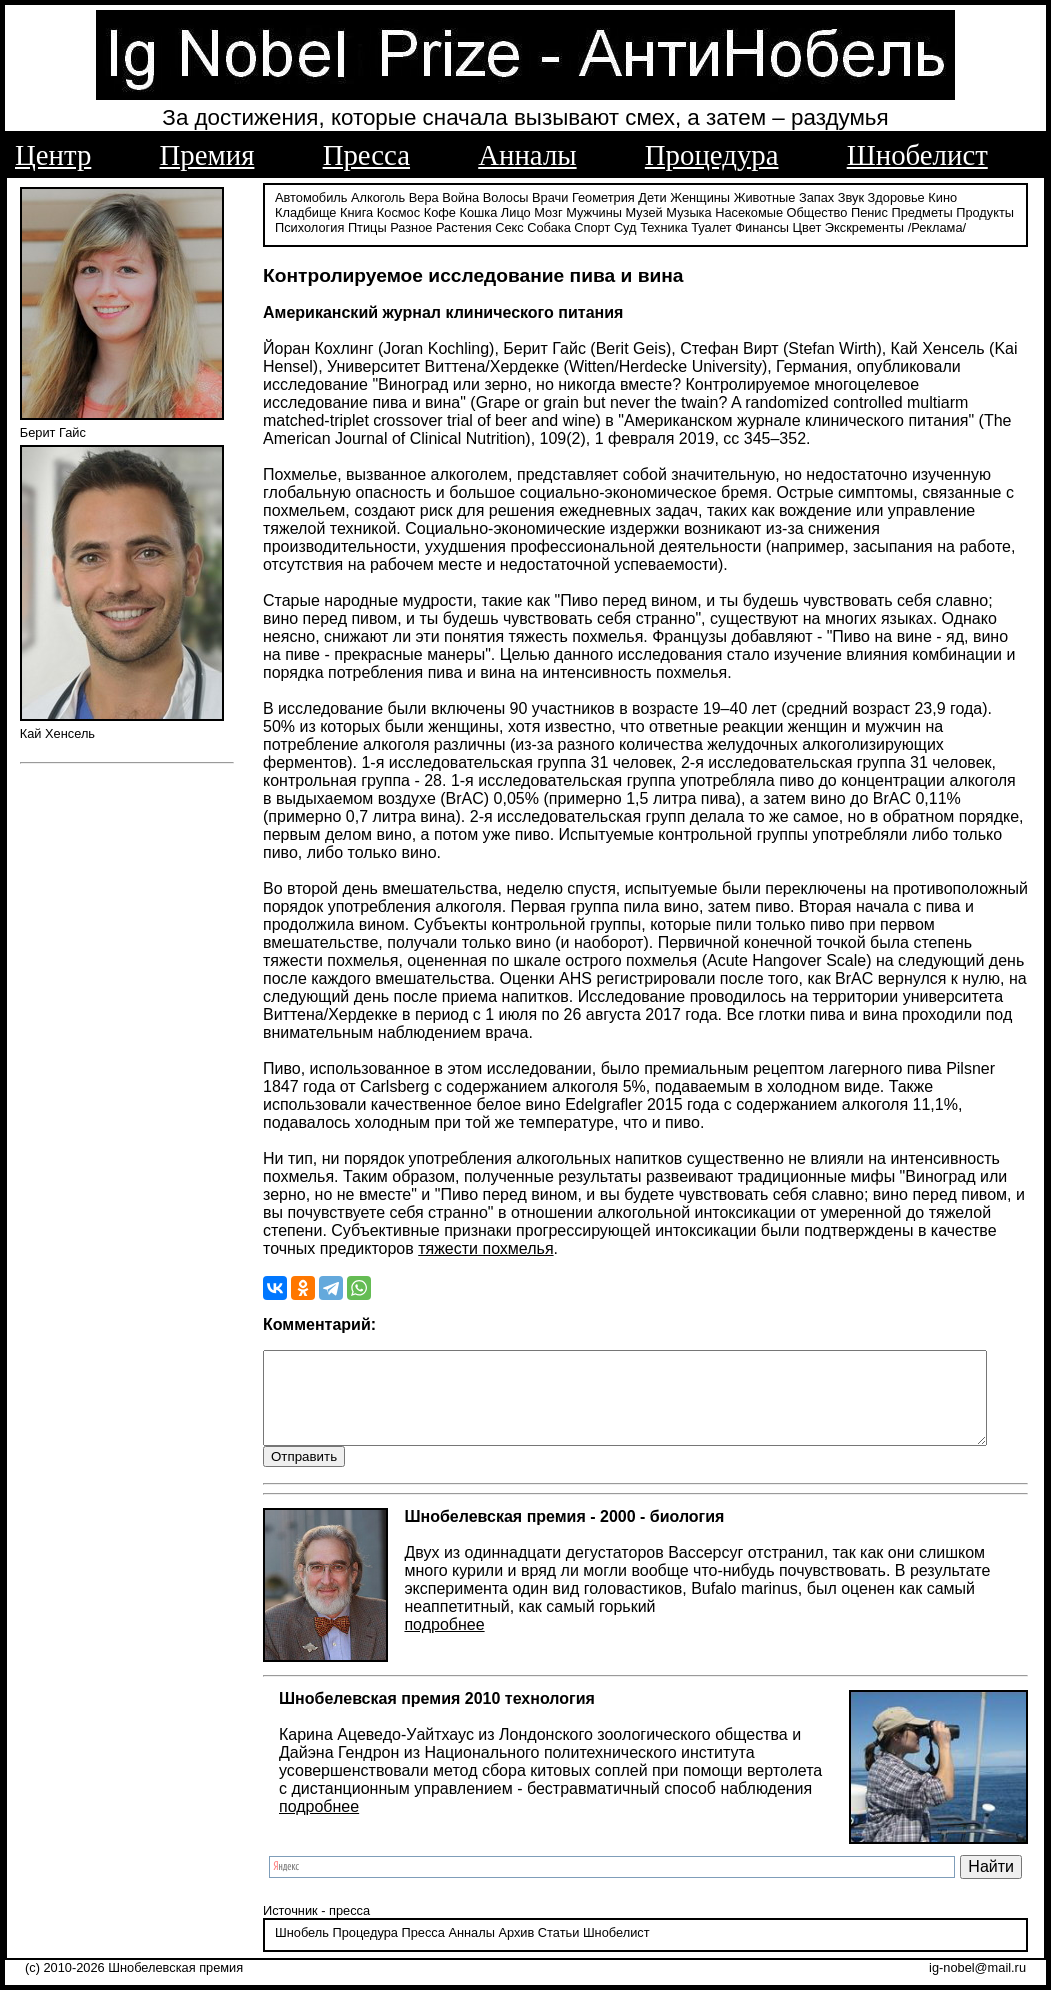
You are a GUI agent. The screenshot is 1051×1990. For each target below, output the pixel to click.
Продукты (910, 212)
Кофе (365, 212)
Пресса (366, 155)
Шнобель (292, 1934)
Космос (323, 212)
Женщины (690, 197)
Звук (841, 197)
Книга (281, 212)
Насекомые (674, 212)
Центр (53, 155)
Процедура (712, 155)
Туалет (628, 227)
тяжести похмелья (475, 1230)
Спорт (509, 227)
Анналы (527, 155)
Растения (381, 227)
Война (450, 197)
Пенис (794, 212)
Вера (414, 197)
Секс (426, 227)
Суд (542, 227)
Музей (569, 212)
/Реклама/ (854, 227)
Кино (932, 197)
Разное (328, 227)
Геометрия (593, 197)
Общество (742, 212)
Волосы (496, 197)
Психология (977, 212)
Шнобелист (917, 155)
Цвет (724, 227)
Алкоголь (368, 197)
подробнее (434, 1625)
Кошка (403, 212)
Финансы (679, 227)
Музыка (613, 212)
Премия (207, 155)
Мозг (473, 212)
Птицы (284, 227)
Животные (755, 197)
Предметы (846, 212)
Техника (581, 227)
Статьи (548, 1934)
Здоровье (886, 197)
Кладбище (982, 197)
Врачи (540, 197)
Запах (806, 197)
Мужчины (519, 212)
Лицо (441, 212)
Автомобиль (301, 197)
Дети (642, 197)
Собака (466, 227)
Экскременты (781, 227)
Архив (506, 1934)
